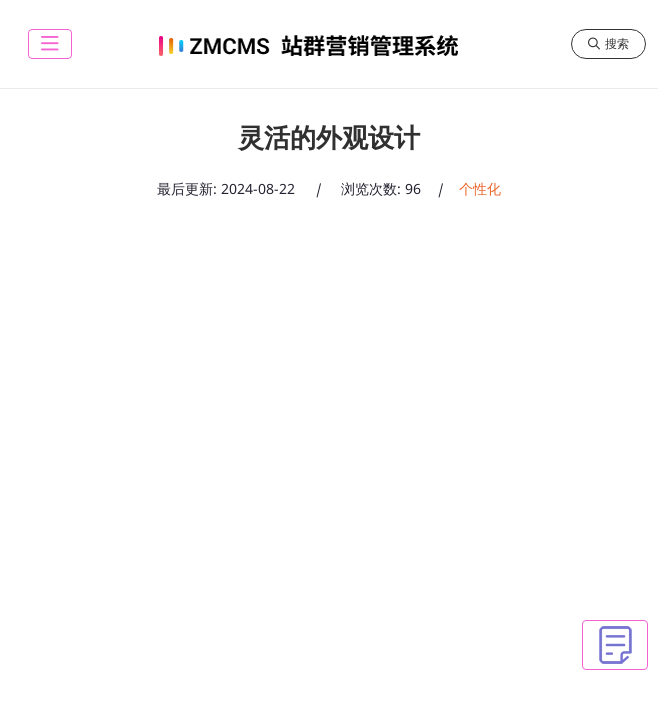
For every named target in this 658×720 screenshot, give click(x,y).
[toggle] (50, 44)
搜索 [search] (608, 43)
